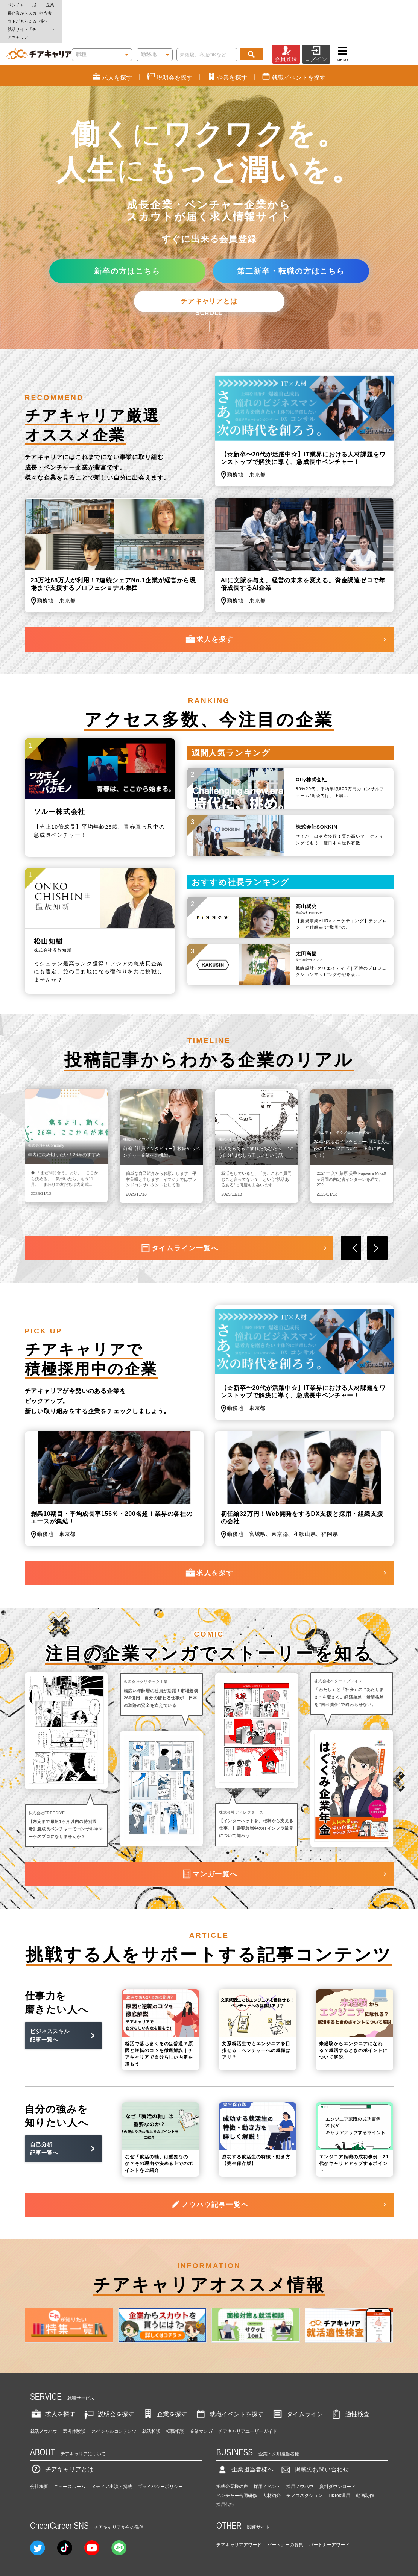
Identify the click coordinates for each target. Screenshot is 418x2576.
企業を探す (164, 2381)
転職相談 (175, 2398)
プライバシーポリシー (160, 2454)
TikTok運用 (339, 2463)
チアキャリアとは (209, 268)
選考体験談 (74, 2398)
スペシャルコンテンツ (114, 2398)
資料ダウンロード (337, 2454)
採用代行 (225, 2472)
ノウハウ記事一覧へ (209, 2172)
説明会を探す (108, 2381)
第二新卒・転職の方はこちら (291, 238)
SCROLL (209, 280)
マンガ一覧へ (209, 1842)
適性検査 (349, 2381)
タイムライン (297, 2381)
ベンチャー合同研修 (236, 2463)
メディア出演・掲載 (111, 2454)
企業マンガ (201, 2398)
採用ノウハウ (299, 2454)
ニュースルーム (69, 2454)
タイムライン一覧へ (179, 1216)
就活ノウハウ (43, 2398)
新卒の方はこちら (127, 238)
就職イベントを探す (229, 2381)
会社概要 (39, 2454)
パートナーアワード (329, 2512)
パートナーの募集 (285, 2512)
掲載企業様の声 (232, 2454)
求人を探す (209, 607)
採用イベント (267, 2454)
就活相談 (151, 2398)
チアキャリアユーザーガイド (247, 2398)
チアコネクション (304, 2463)
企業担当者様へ (388, 5)
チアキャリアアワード (238, 2512)
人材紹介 (272, 2463)
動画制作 (365, 2463)
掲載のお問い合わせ (314, 2437)
